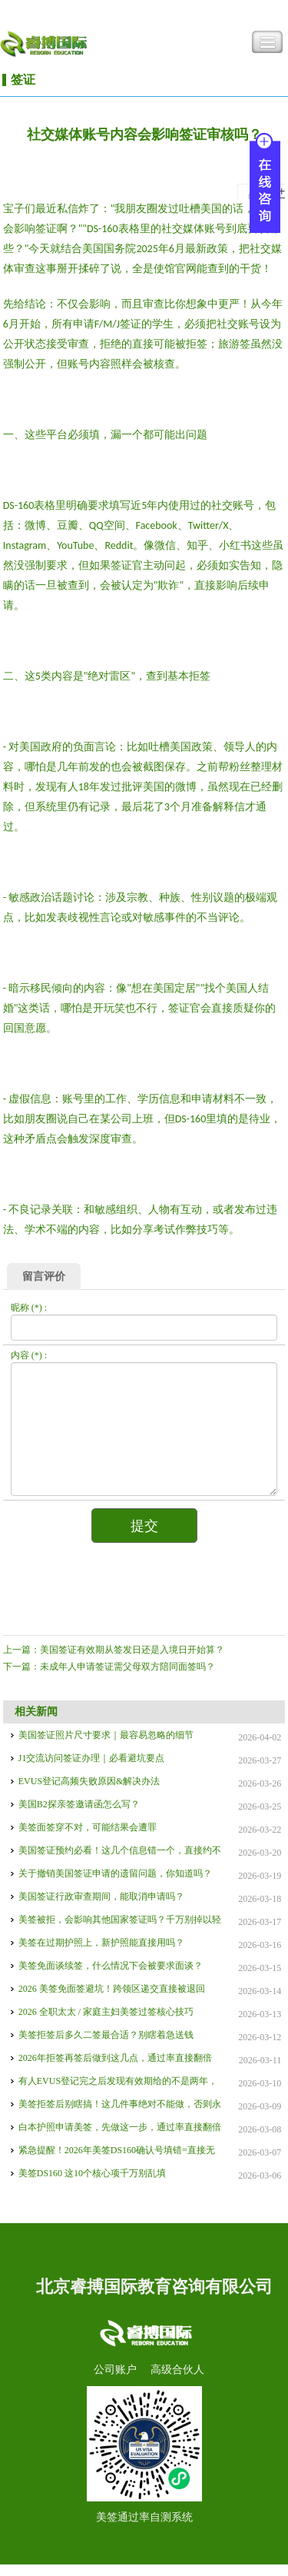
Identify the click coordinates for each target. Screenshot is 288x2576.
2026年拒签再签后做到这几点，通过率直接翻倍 (115, 2057)
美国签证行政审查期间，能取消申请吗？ (101, 1896)
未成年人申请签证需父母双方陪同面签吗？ (127, 1666)
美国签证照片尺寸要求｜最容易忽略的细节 (106, 1735)
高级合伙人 (177, 2369)
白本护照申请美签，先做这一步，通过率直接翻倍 (119, 2127)
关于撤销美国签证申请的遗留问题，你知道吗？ (115, 1873)
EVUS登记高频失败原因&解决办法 (89, 1781)
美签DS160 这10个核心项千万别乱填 (92, 2173)
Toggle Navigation (267, 42)
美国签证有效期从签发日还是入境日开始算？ (132, 1649)
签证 (23, 79)
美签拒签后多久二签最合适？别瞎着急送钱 (106, 2034)
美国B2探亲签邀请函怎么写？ (79, 1804)
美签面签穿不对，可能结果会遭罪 (87, 1827)
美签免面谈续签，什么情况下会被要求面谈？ (110, 1965)
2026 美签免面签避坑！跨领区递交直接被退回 (111, 1988)
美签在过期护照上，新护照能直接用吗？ (101, 1942)
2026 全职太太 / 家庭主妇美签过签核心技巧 (106, 2011)
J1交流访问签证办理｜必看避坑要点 (91, 1758)
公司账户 (115, 2369)
